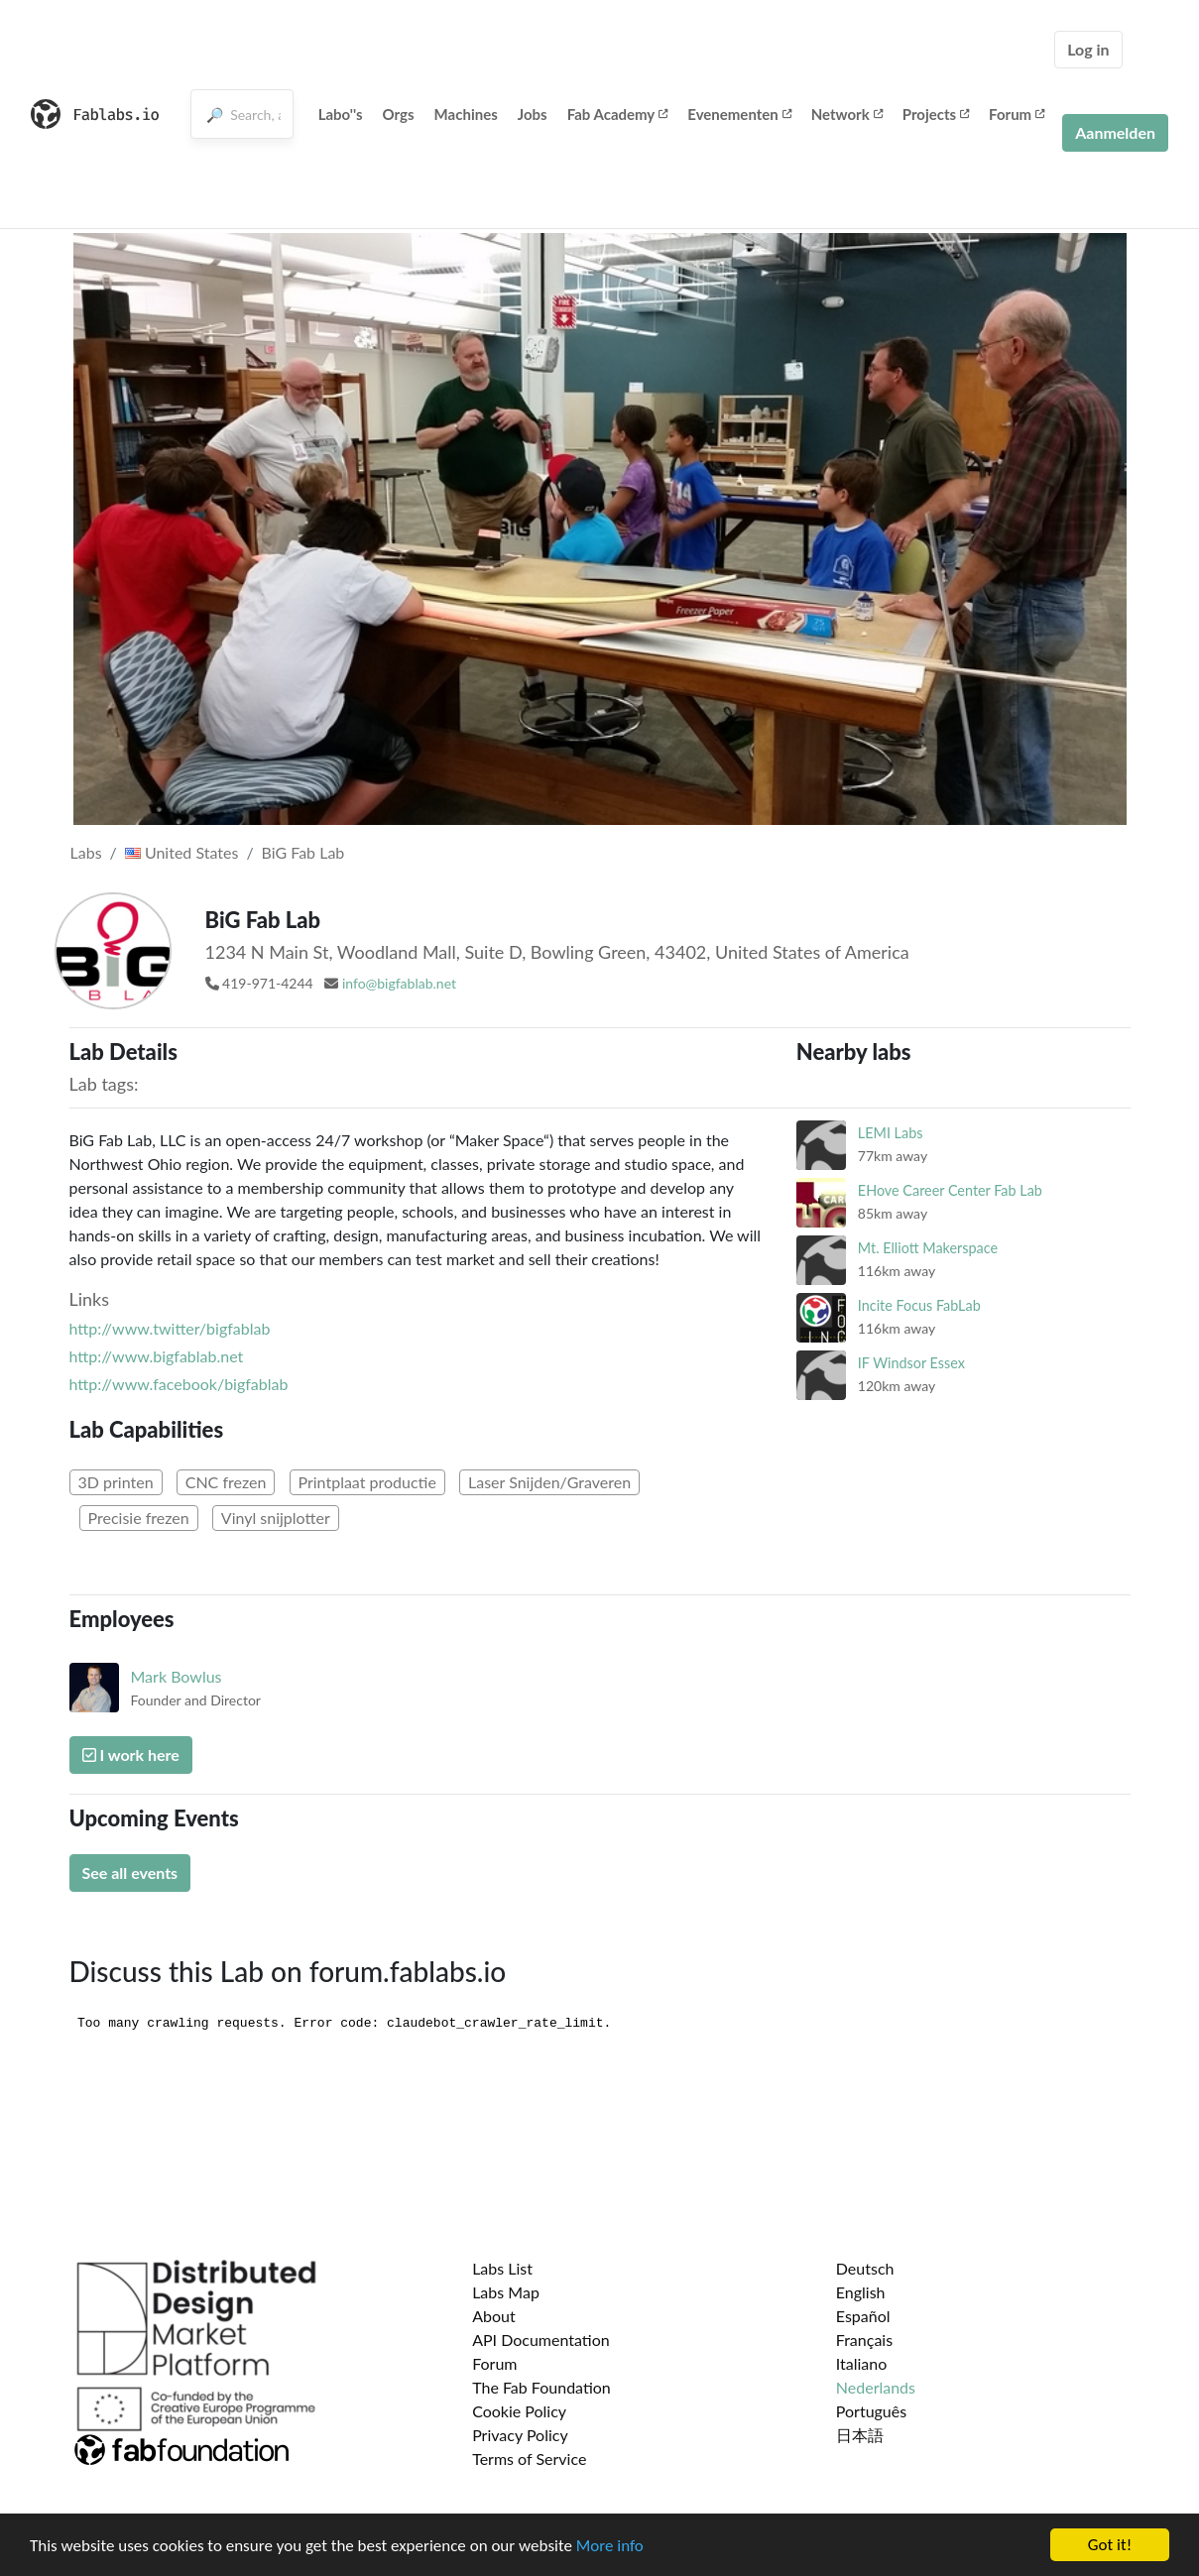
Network (847, 114)
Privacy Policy (520, 2434)
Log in (1088, 49)
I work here (131, 1754)
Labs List (502, 2268)
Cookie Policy (519, 2410)
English (861, 2292)
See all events (130, 1872)
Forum (1016, 114)
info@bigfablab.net (399, 983)
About (494, 2315)
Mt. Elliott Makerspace (928, 1247)
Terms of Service (529, 2458)
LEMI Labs (890, 1132)
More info (610, 2546)
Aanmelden (1115, 132)
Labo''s (340, 114)
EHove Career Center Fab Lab (950, 1190)
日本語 (860, 2434)
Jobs (532, 114)
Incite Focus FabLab (919, 1305)
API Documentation (541, 2339)
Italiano (862, 2363)
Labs (86, 852)
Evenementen (738, 114)
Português (871, 2410)
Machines (466, 114)
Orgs (399, 114)
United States (182, 852)
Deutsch (865, 2268)
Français (864, 2339)
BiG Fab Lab (303, 852)
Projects (935, 114)
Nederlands (875, 2387)
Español (863, 2315)
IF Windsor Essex (911, 1362)
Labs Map (506, 2292)
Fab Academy (617, 114)
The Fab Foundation (541, 2387)
